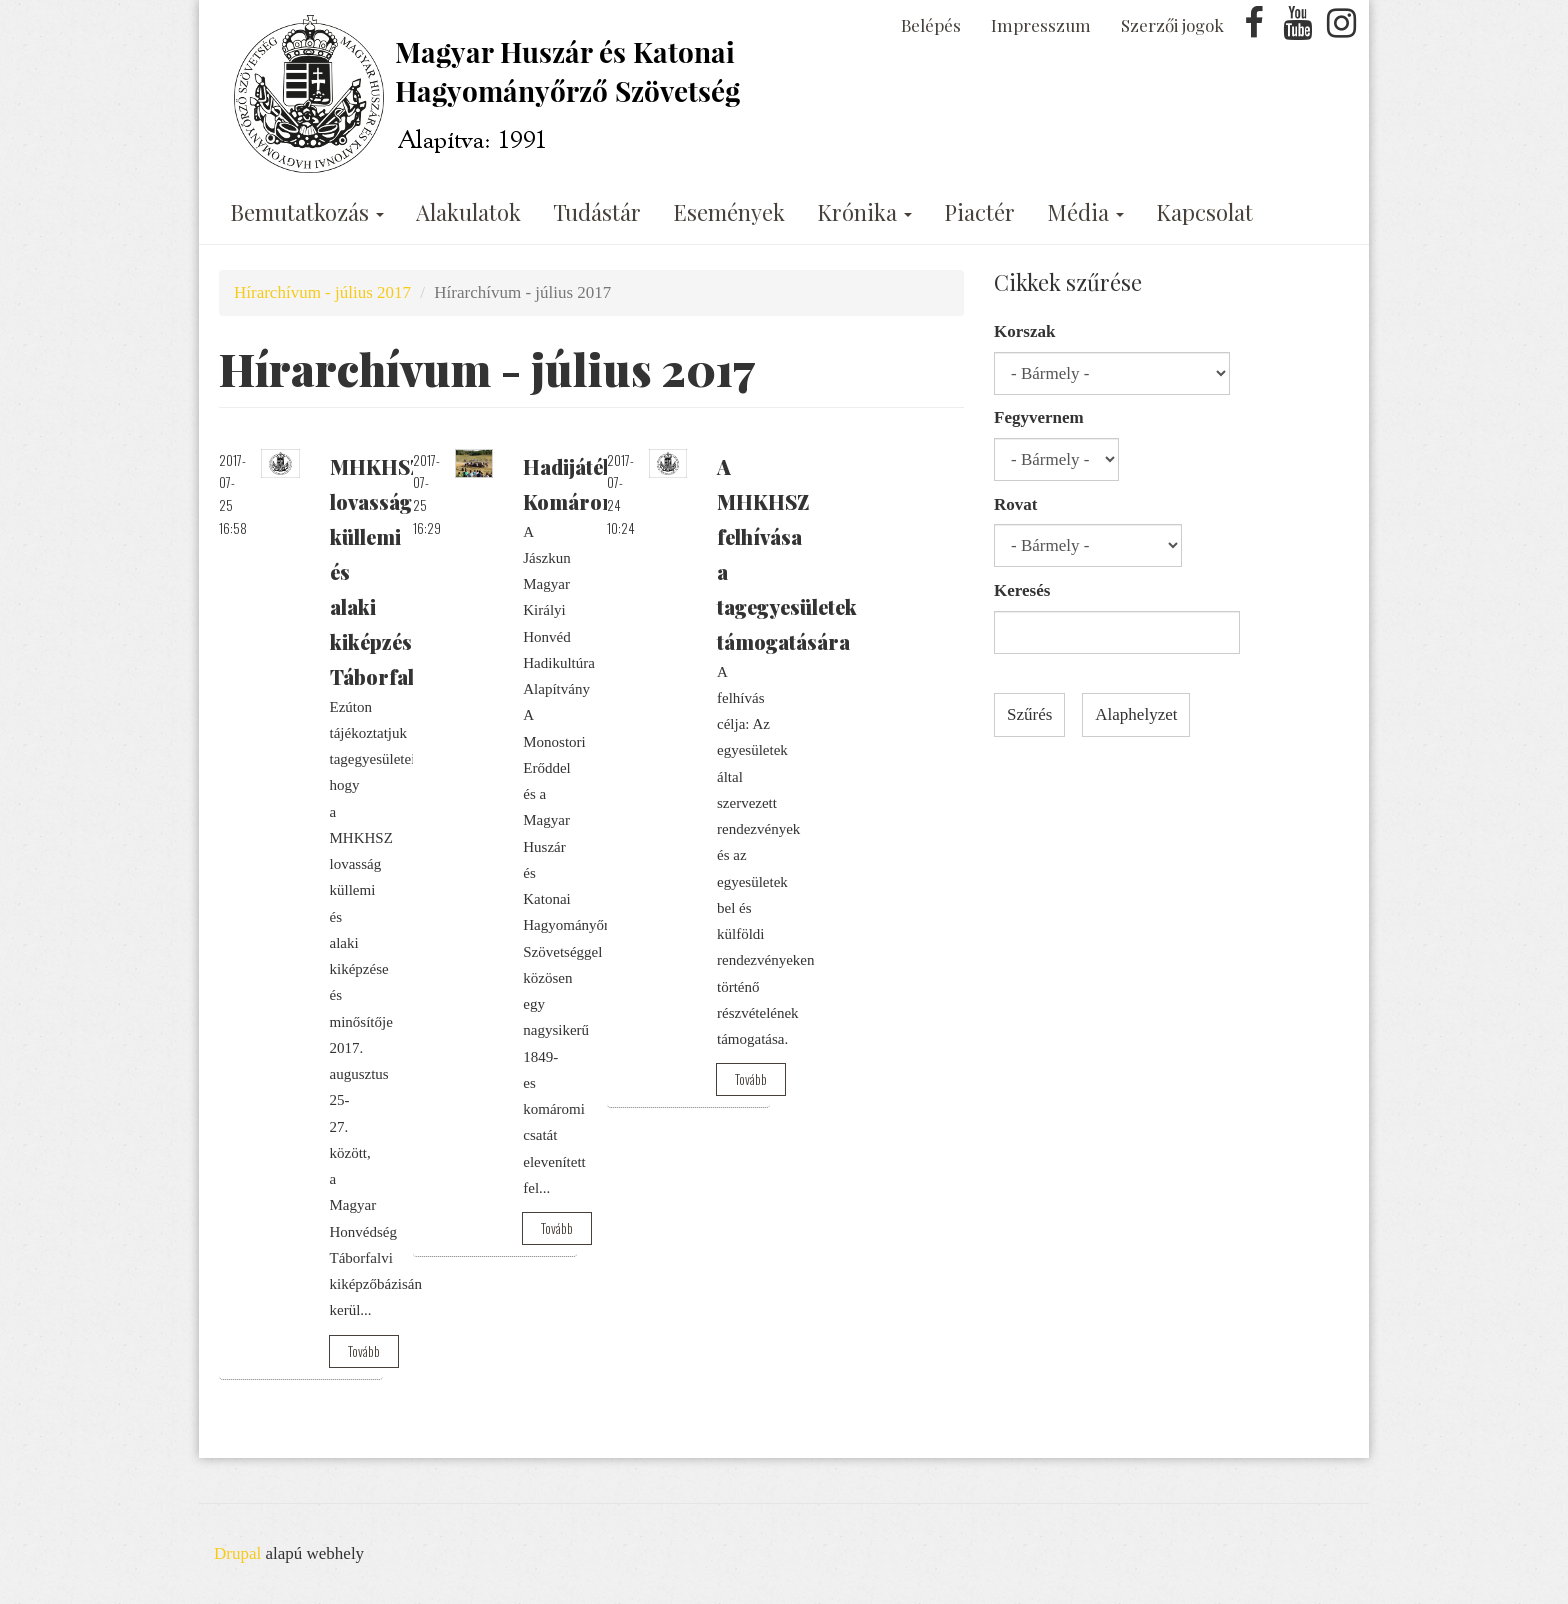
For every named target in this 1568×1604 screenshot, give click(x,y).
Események (729, 212)
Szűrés (1029, 714)
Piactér (979, 212)
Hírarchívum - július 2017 (322, 292)
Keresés (1022, 590)
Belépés (931, 25)
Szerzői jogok (1172, 25)
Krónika (864, 212)
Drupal (237, 1553)
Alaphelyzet (1136, 714)
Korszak (1024, 331)
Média (1085, 212)
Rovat (1015, 504)
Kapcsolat (1204, 212)
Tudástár (597, 212)
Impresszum (1041, 25)
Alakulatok (468, 212)
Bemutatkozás (307, 212)
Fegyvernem (1039, 417)
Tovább (364, 1351)
